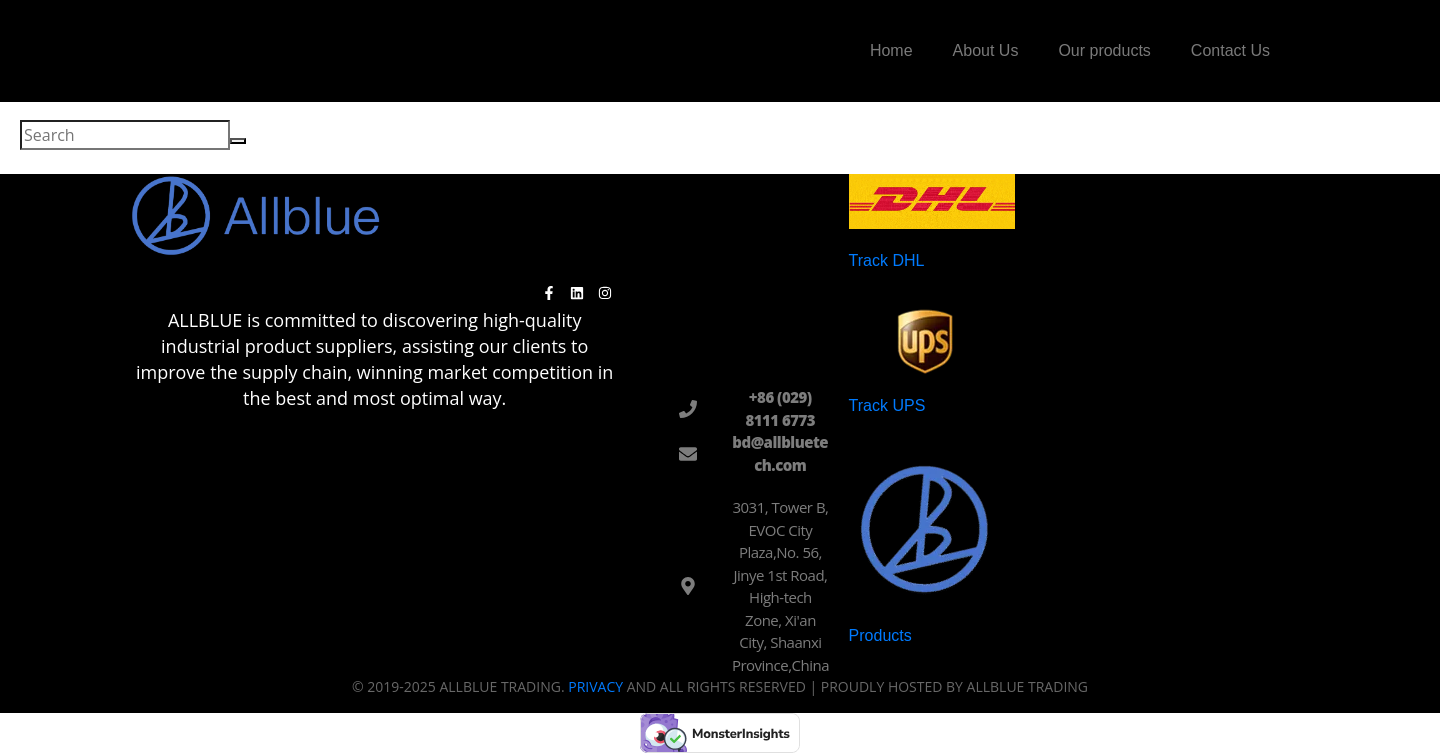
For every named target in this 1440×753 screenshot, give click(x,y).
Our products (1104, 50)
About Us (986, 50)
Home (891, 50)
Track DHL (887, 260)
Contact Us (1230, 50)
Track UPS (887, 405)
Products (880, 635)
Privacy (595, 686)
